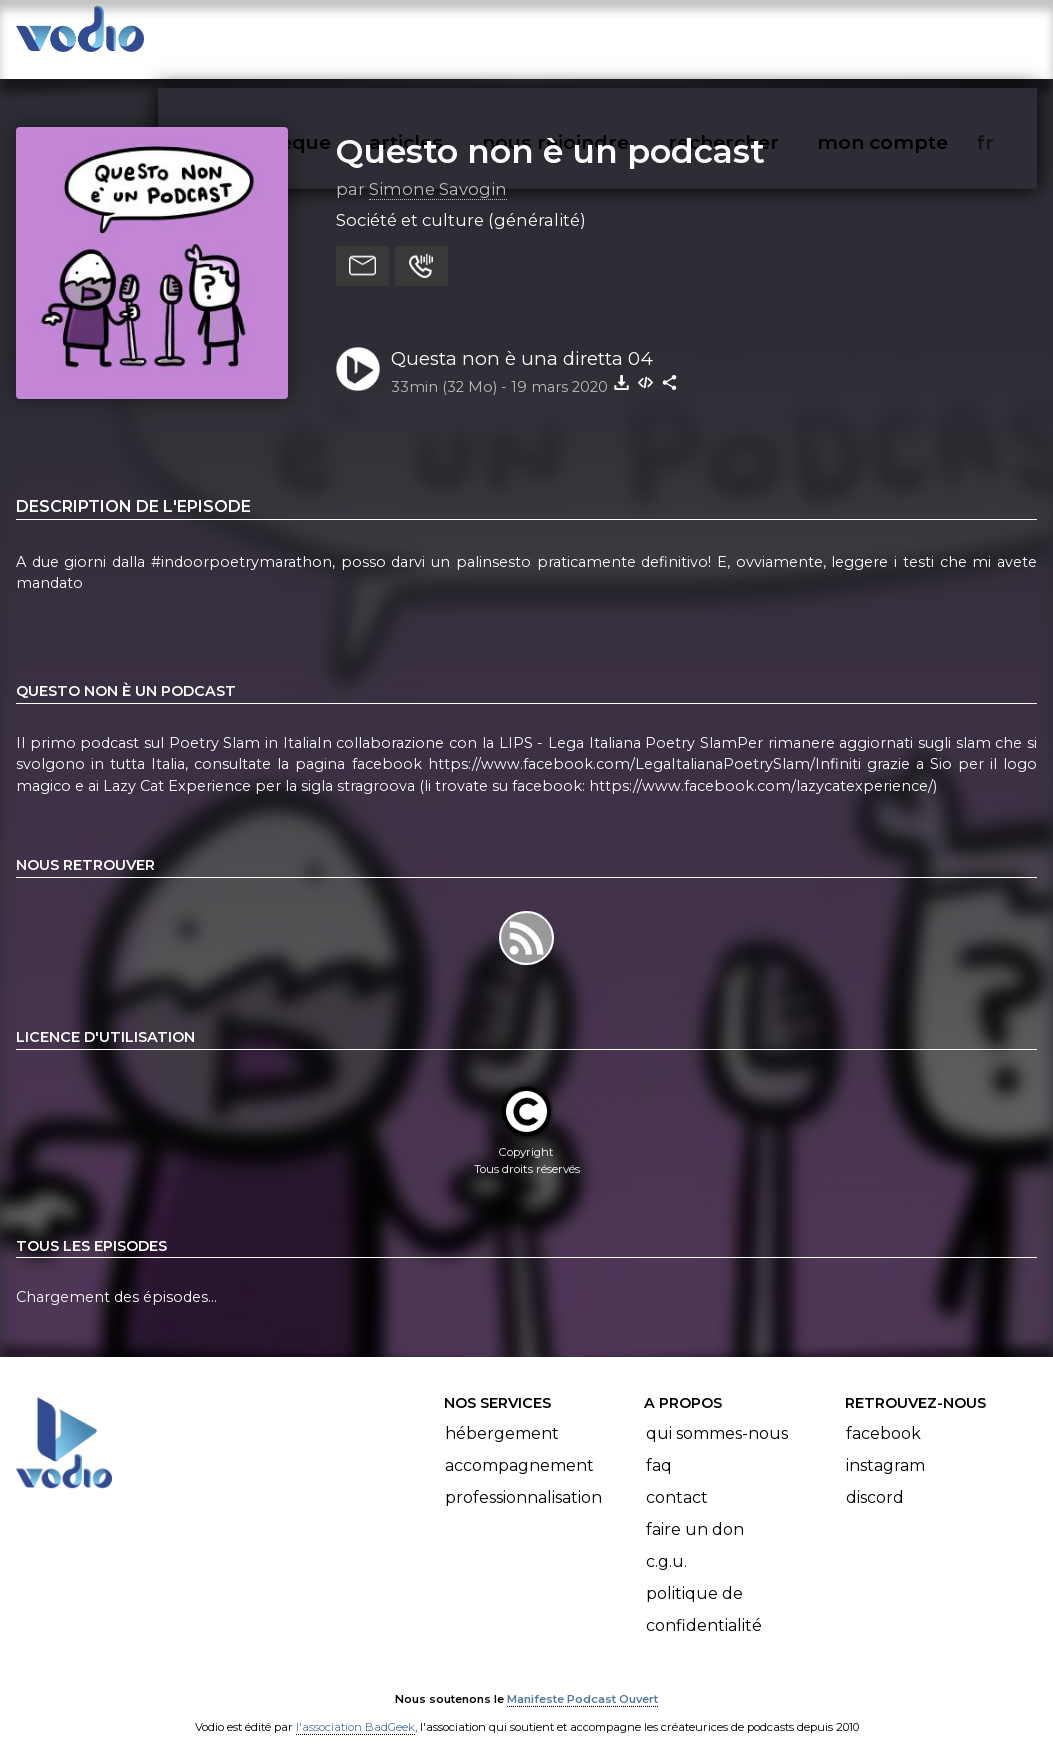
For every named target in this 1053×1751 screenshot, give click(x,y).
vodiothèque (315, 36)
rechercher (759, 36)
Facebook (883, 1413)
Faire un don (695, 1509)
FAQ (659, 1445)
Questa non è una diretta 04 (522, 338)
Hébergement (502, 1413)
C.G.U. (666, 1541)
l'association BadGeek (355, 1707)
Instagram (885, 1445)
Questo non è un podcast (550, 131)
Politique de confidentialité (704, 1589)
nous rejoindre (596, 36)
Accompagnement (519, 1445)
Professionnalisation (523, 1477)
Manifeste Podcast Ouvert (582, 1679)
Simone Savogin (438, 169)
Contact (677, 1477)
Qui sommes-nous (717, 1413)
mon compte (915, 36)
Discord (875, 1477)
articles (451, 36)
